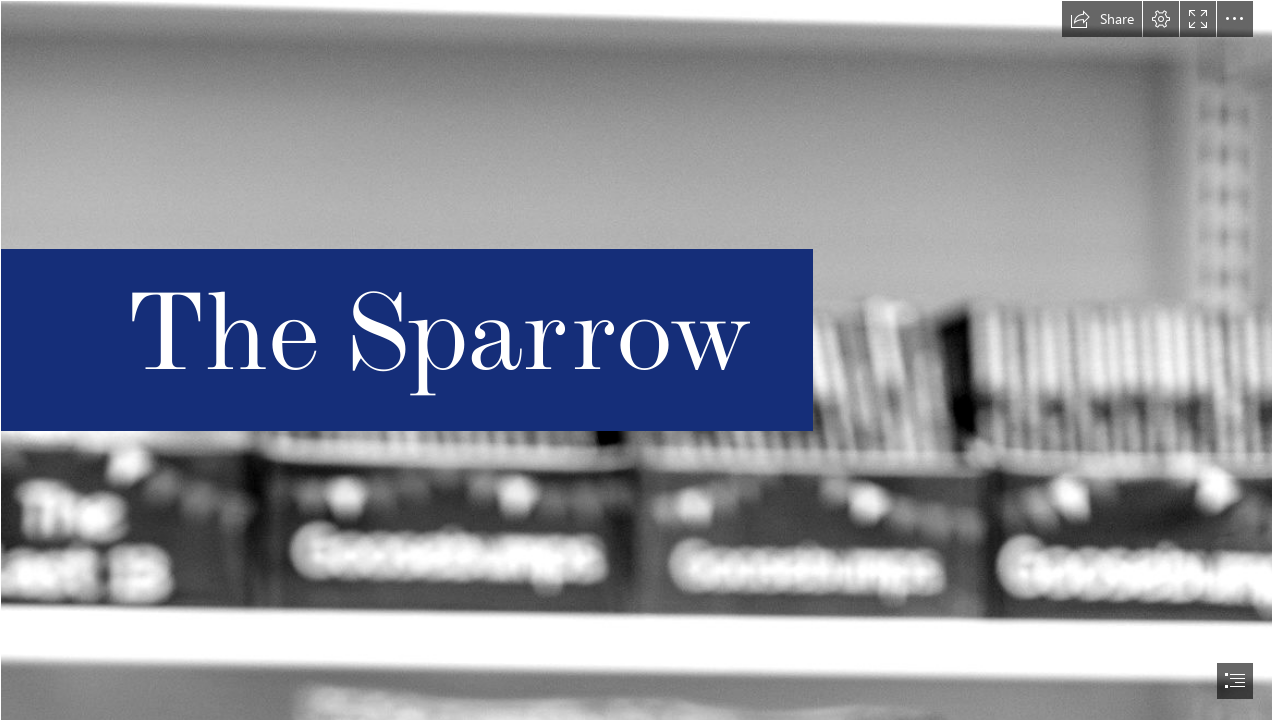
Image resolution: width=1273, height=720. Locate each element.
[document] (636, 360)
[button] (1102, 19)
